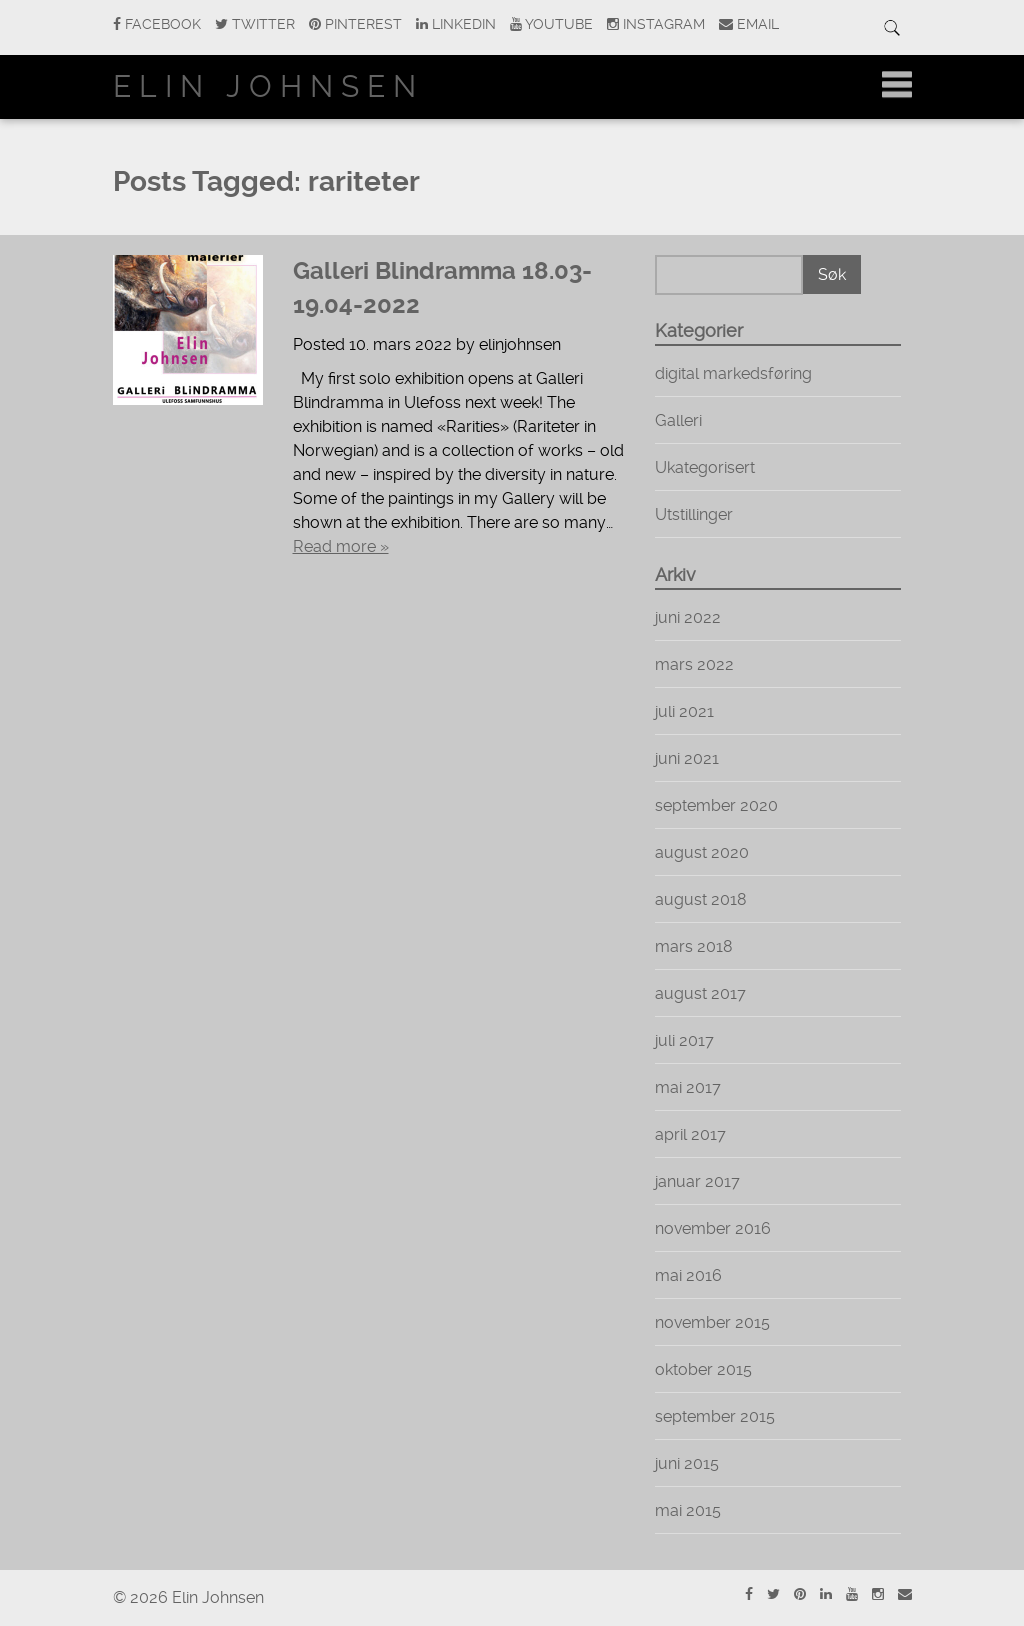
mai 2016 (688, 1275)
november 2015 (712, 1322)
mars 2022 (694, 664)
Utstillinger (694, 514)
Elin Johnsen (268, 86)
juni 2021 (687, 758)
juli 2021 (684, 711)
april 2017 (690, 1134)
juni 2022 (688, 617)
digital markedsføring (733, 373)
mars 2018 (694, 946)
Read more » (341, 546)
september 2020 (716, 805)
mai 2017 (688, 1087)
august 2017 (700, 993)
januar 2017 (697, 1181)
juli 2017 (684, 1040)
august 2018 (701, 899)
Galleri (678, 420)
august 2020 (702, 852)
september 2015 (715, 1416)
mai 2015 (688, 1510)
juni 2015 (687, 1463)
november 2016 (713, 1228)
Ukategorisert (705, 467)
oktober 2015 (703, 1369)
